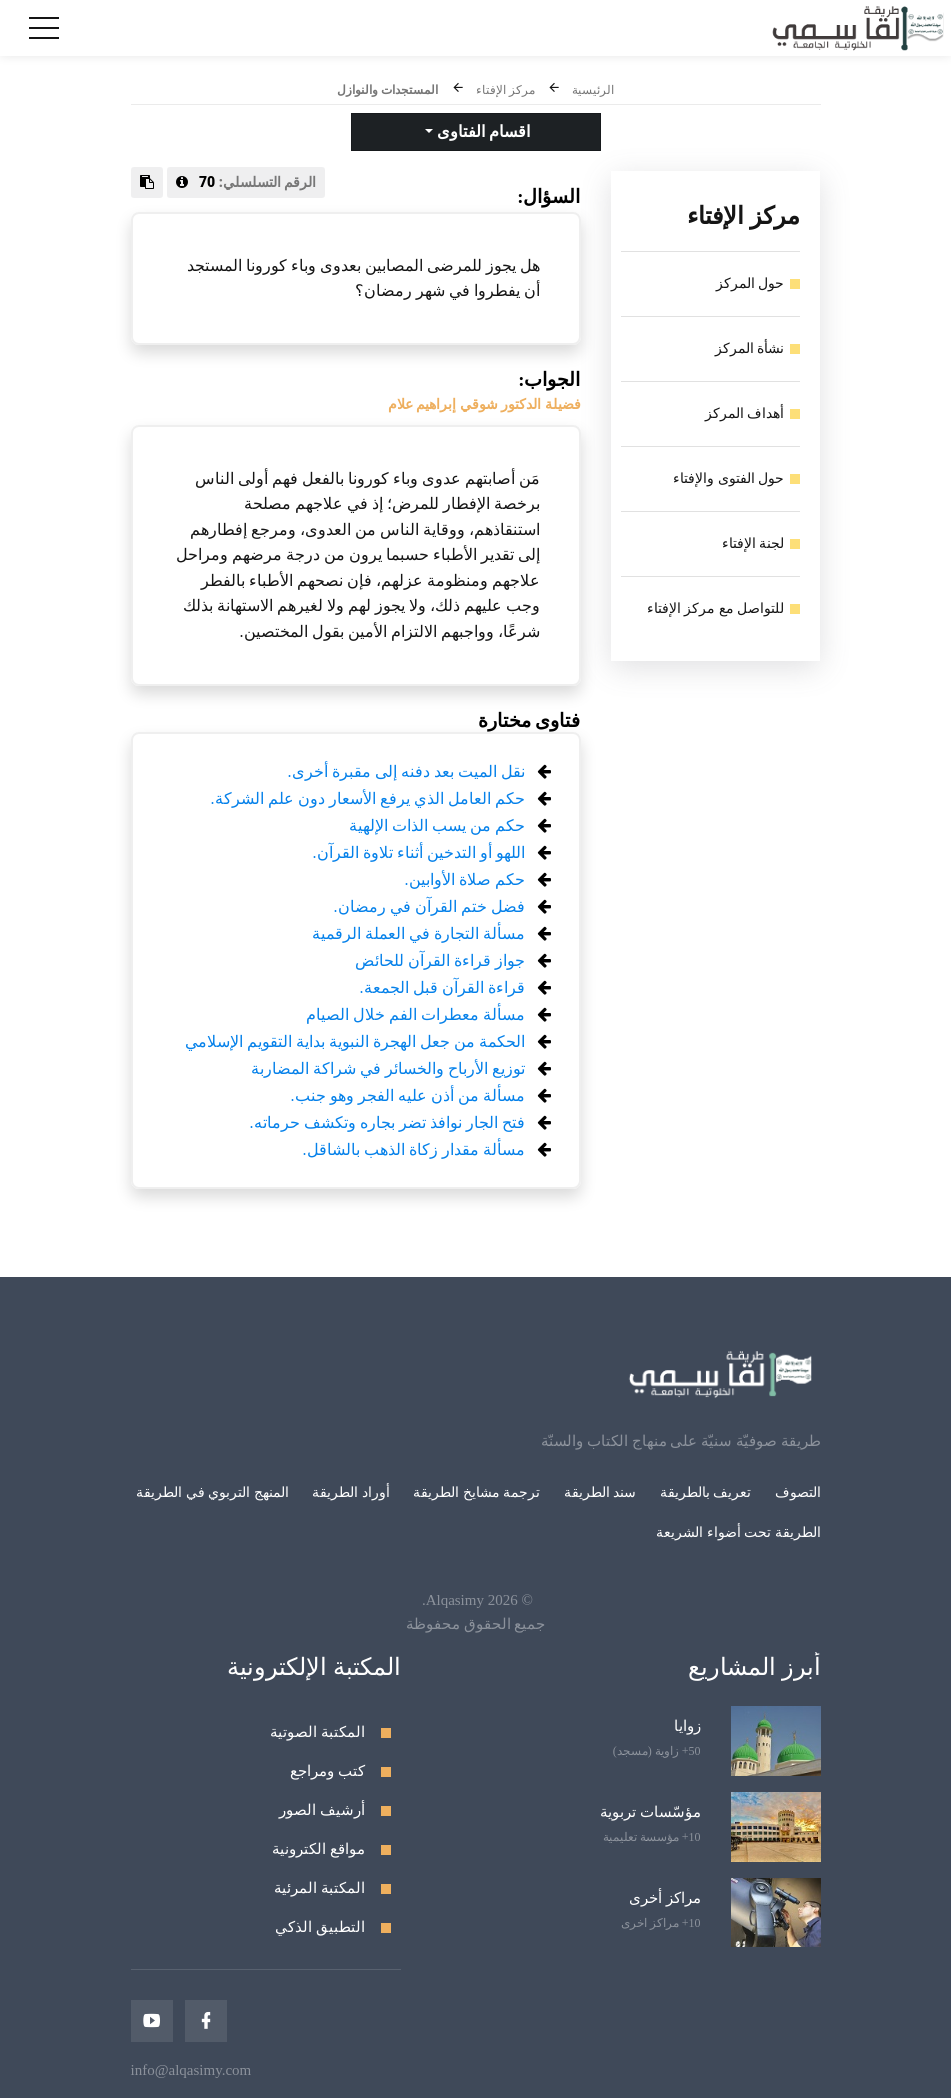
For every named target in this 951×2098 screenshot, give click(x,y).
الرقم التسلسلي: (246, 182)
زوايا (687, 1726)
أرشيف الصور (322, 1810)
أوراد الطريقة (351, 1492)
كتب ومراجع (327, 1771)
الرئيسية (593, 90)
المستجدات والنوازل (387, 90)
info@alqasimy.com (191, 2070)
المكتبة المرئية (319, 1888)
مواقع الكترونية (318, 1849)
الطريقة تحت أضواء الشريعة (738, 1532)
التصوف (798, 1492)
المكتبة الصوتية (317, 1732)
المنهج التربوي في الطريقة (212, 1492)
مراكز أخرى (665, 1898)
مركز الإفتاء (505, 90)
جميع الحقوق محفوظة (476, 1624)
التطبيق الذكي (320, 1927)
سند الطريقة (600, 1492)
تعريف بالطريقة (706, 1492)
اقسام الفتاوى (481, 131)
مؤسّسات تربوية (650, 1812)
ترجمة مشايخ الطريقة (476, 1492)
